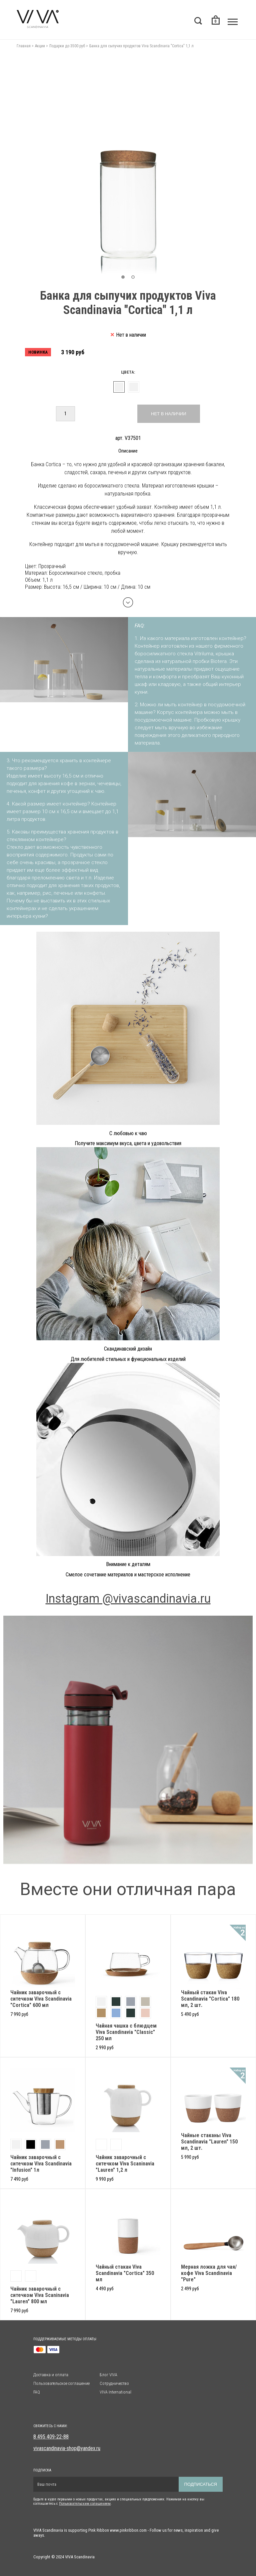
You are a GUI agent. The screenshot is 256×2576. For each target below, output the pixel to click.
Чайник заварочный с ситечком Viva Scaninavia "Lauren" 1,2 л (125, 2163)
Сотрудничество (114, 2383)
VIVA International (115, 2392)
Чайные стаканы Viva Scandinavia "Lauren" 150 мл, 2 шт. (209, 2141)
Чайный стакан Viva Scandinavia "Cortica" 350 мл (125, 2273)
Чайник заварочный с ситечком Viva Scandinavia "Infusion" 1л (41, 2163)
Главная (24, 46)
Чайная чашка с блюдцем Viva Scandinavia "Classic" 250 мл (126, 2032)
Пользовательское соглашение (61, 2383)
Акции (40, 46)
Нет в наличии (168, 413)
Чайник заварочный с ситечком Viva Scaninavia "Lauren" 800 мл (39, 2295)
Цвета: (128, 372)
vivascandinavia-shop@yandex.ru (66, 2448)
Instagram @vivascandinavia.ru (128, 1599)
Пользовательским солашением (85, 2503)
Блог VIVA (108, 2374)
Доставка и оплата (50, 2374)
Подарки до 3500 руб (67, 46)
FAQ (36, 2392)
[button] (123, 277)
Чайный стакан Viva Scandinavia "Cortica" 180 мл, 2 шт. (210, 1998)
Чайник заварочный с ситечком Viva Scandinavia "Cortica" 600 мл (41, 1998)
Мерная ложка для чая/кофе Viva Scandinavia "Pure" (209, 2273)
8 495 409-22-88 (51, 2436)
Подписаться (200, 2484)
